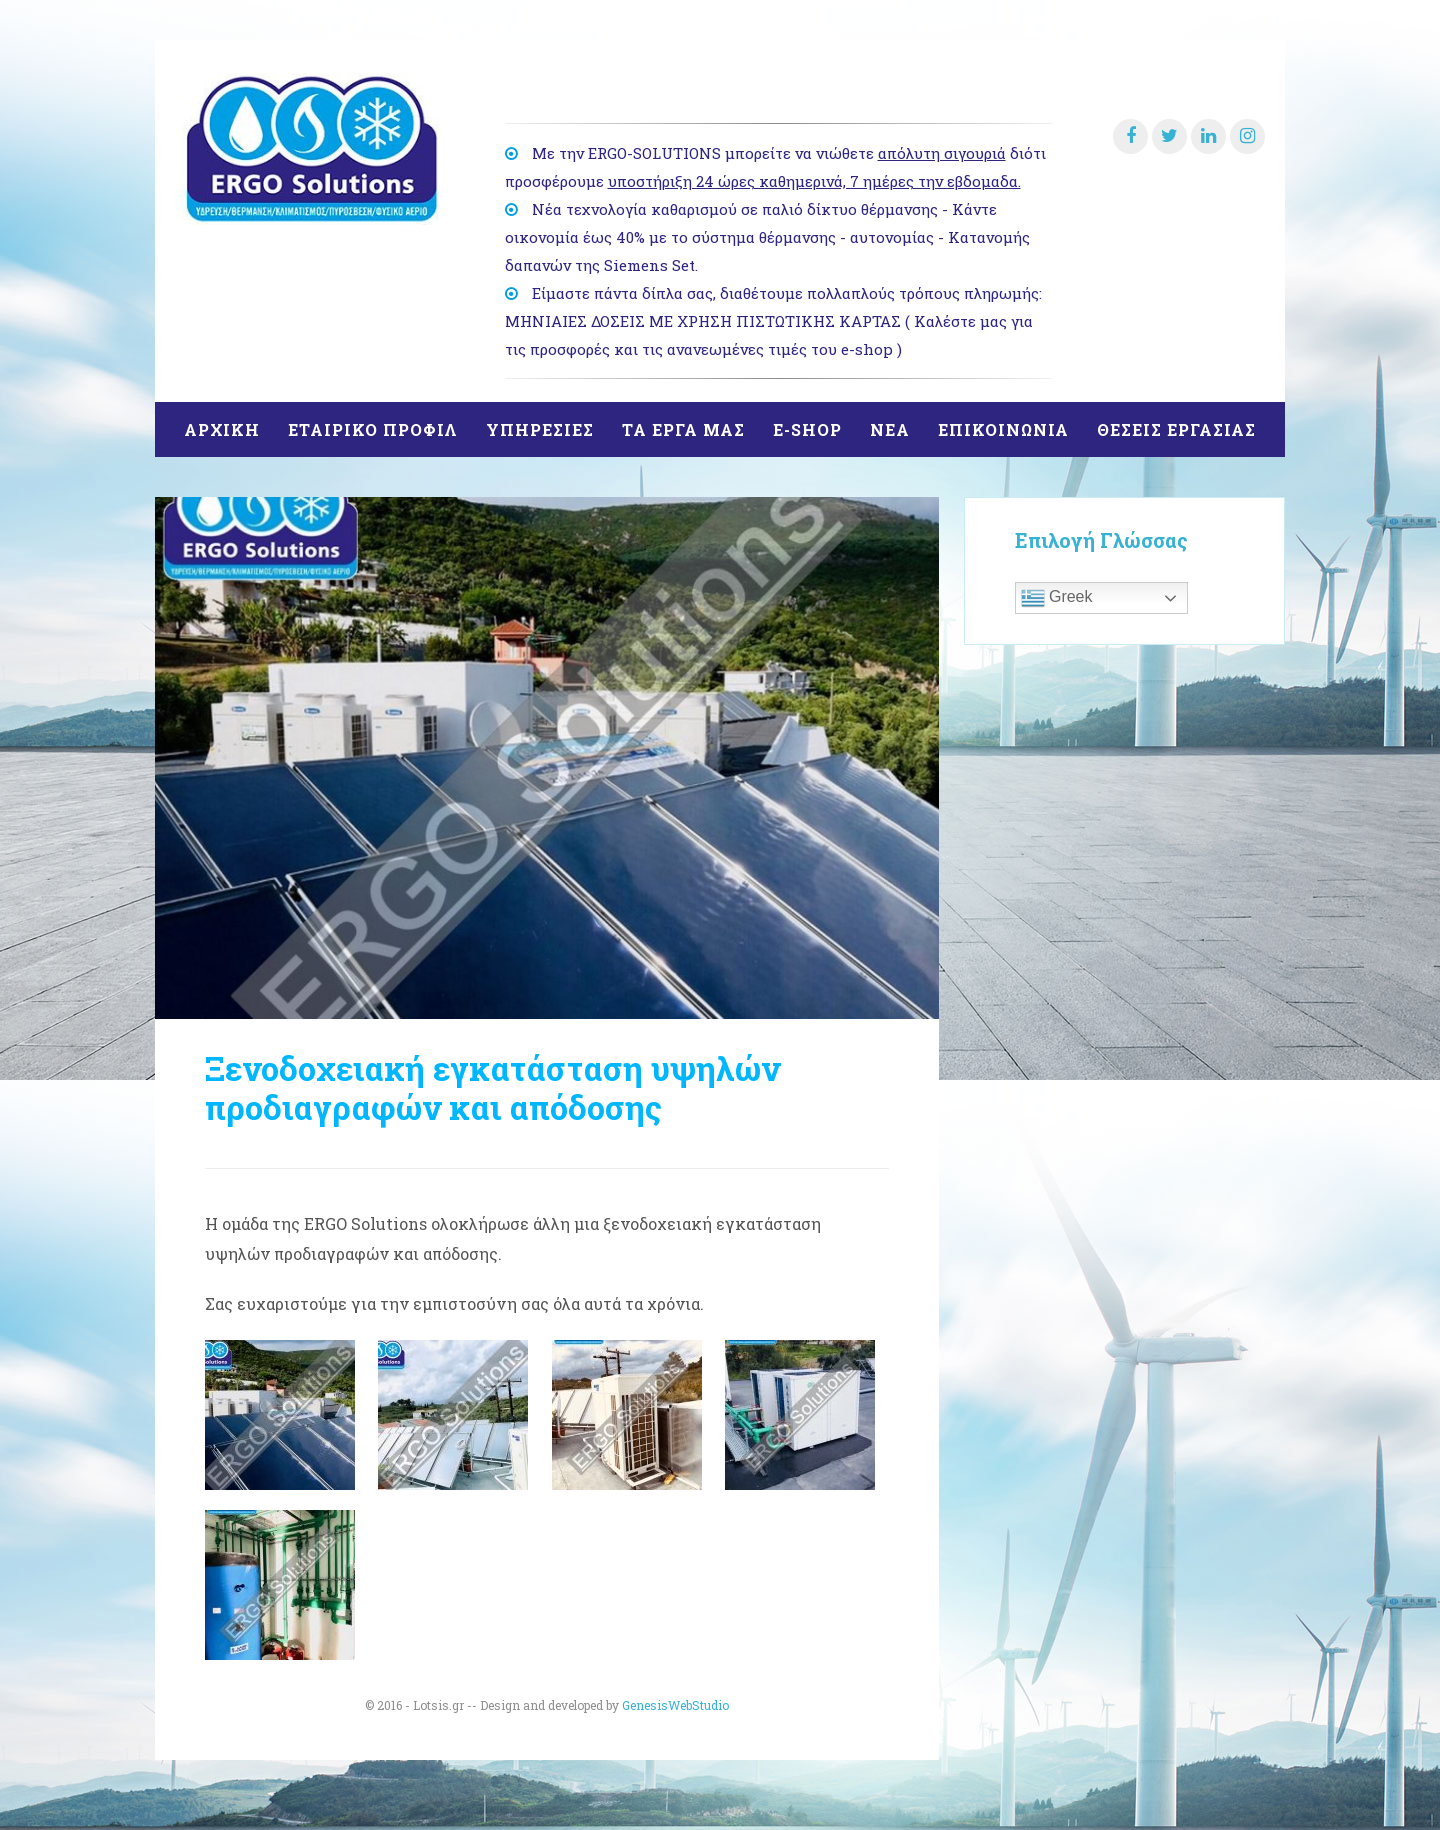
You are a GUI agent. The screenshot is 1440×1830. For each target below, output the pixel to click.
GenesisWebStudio (675, 1705)
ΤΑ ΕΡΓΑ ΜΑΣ (683, 429)
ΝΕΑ (890, 429)
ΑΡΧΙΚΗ (222, 429)
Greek (1057, 598)
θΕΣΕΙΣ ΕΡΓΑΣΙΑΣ (1176, 429)
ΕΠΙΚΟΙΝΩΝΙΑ (1003, 429)
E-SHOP (807, 429)
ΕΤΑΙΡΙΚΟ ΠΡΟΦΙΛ (373, 429)
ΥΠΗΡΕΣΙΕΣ (540, 429)
